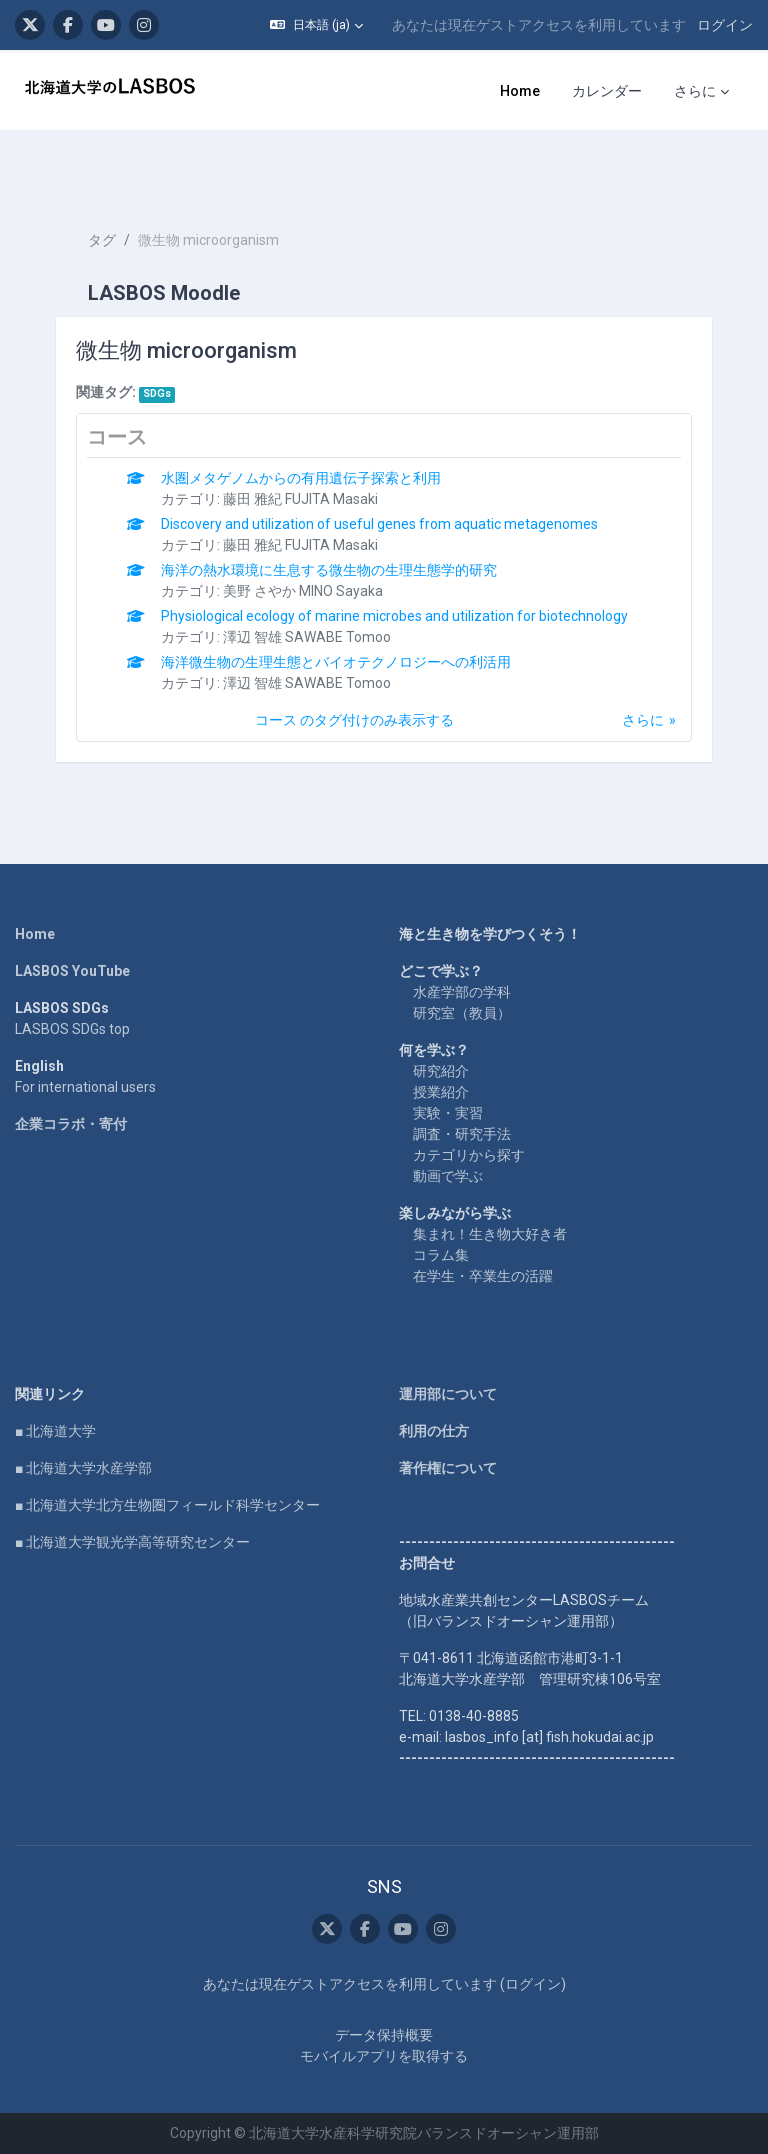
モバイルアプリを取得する (384, 2056)
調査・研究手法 (462, 1134)
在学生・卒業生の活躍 (483, 1276)
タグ (102, 240)
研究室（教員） (462, 1013)
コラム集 (441, 1255)
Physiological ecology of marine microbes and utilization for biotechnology (394, 616)
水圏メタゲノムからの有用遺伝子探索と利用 (301, 478)
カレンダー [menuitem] (607, 91)
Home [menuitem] (520, 91)
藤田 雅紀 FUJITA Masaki (300, 499)
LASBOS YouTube (72, 971)
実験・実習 (448, 1113)
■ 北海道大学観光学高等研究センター (132, 1542)
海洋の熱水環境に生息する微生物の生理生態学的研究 (329, 570)
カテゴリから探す (469, 1155)
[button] (316, 25)
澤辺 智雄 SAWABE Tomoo (307, 637)
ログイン (725, 25)
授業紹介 (441, 1092)
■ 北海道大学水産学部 (83, 1468)
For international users (85, 1087)
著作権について (448, 1468)
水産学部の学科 (462, 992)
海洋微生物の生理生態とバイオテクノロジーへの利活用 (336, 662)
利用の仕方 (434, 1431)
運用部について (448, 1394)
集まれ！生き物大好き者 (490, 1234)
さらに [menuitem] (695, 91)
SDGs (157, 393)
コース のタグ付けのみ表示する (354, 720)
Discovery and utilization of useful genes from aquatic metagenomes (379, 524)
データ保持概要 (384, 2035)
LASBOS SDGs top (72, 1029)
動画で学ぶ (448, 1176)
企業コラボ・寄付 (71, 1124)
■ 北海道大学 (55, 1431)
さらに (643, 720)
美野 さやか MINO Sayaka (303, 591)
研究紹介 (441, 1071)
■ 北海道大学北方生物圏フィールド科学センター (167, 1505)
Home (35, 934)
